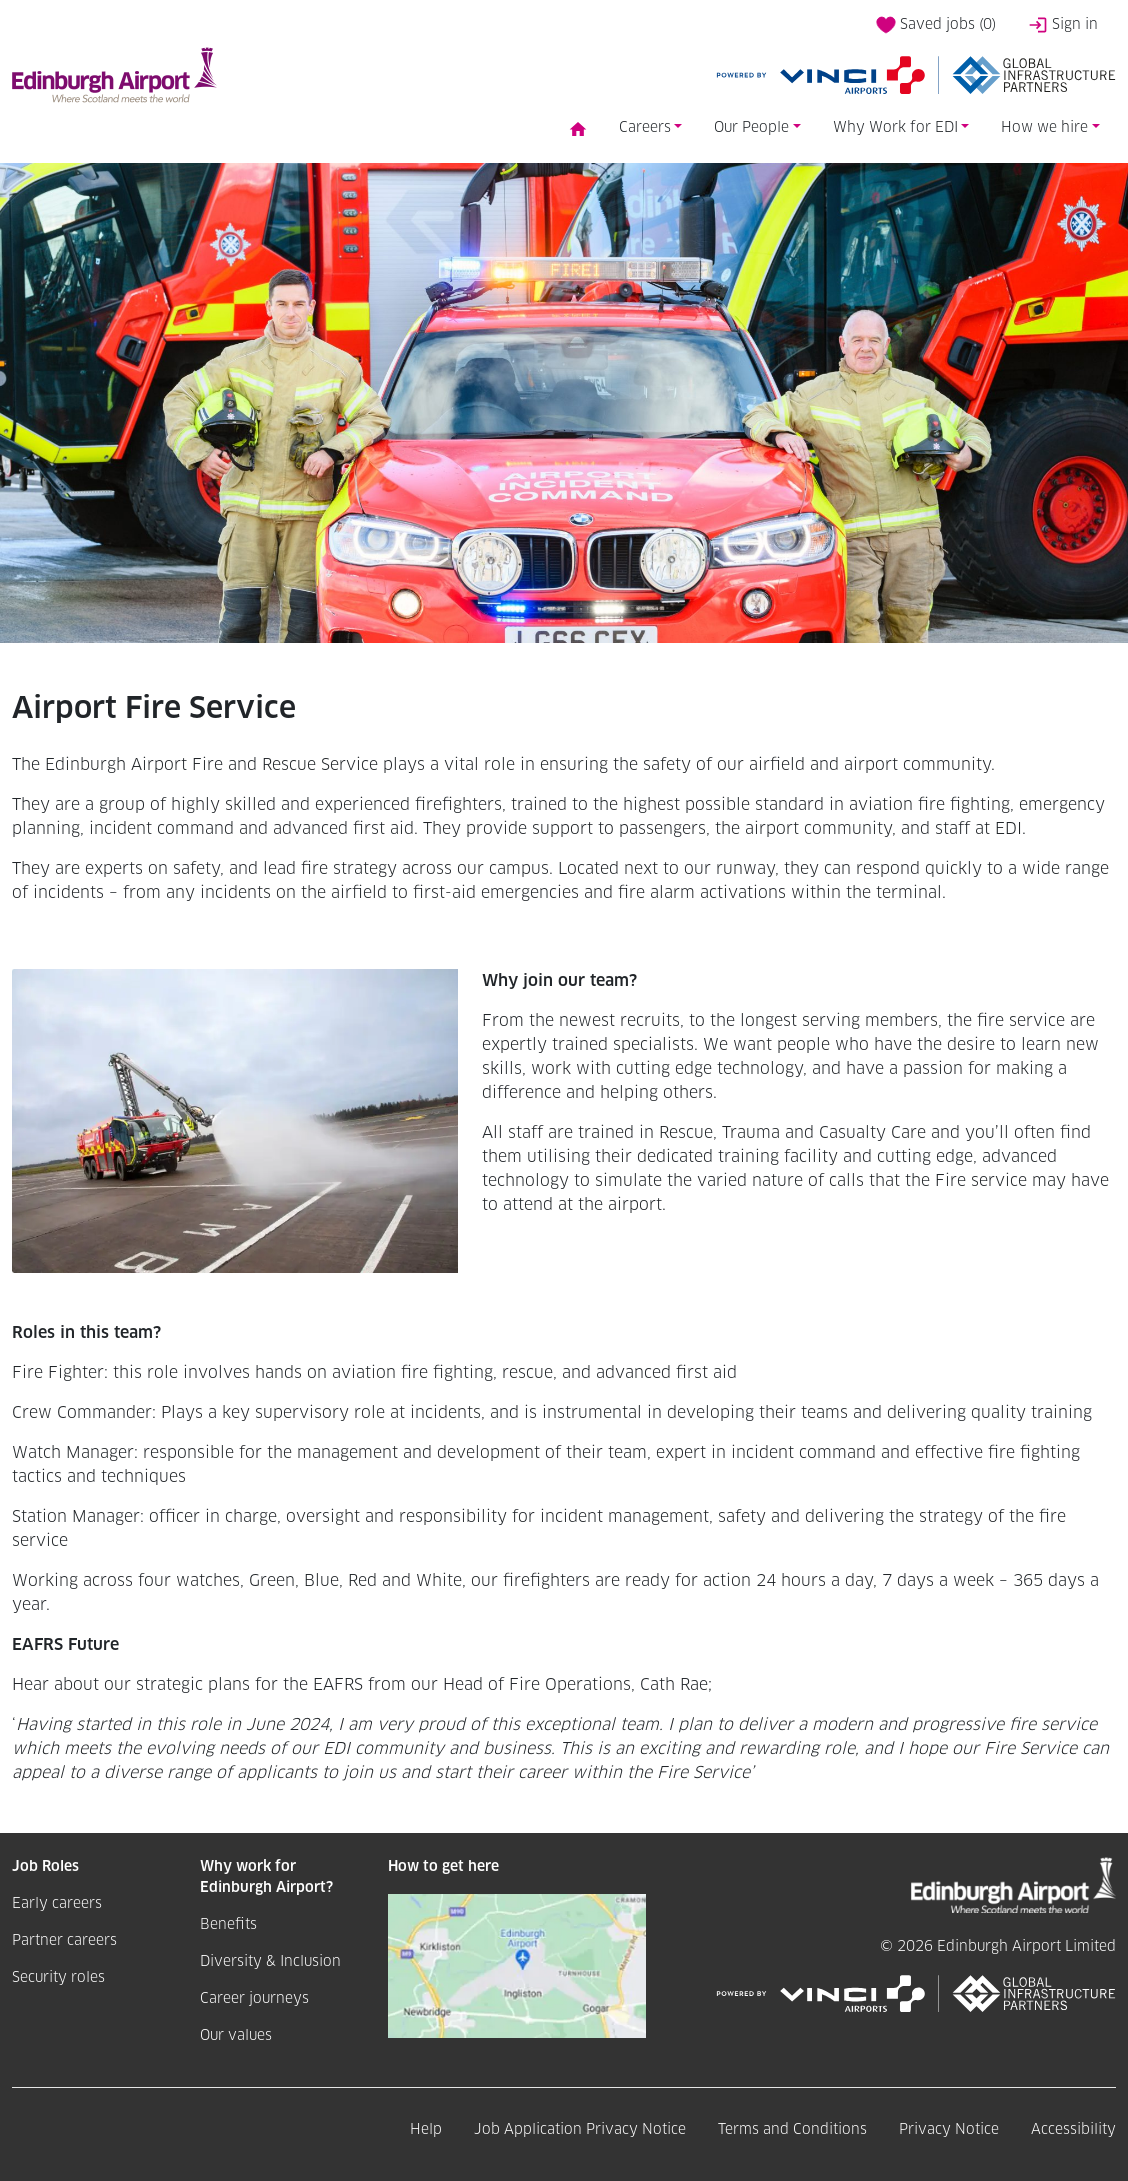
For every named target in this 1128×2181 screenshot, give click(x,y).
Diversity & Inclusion (270, 1962)
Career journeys (254, 1999)
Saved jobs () (936, 25)
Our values (236, 2036)
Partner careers (64, 1941)
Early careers (57, 1904)
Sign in (1063, 25)
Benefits (228, 1925)
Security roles (58, 1978)
